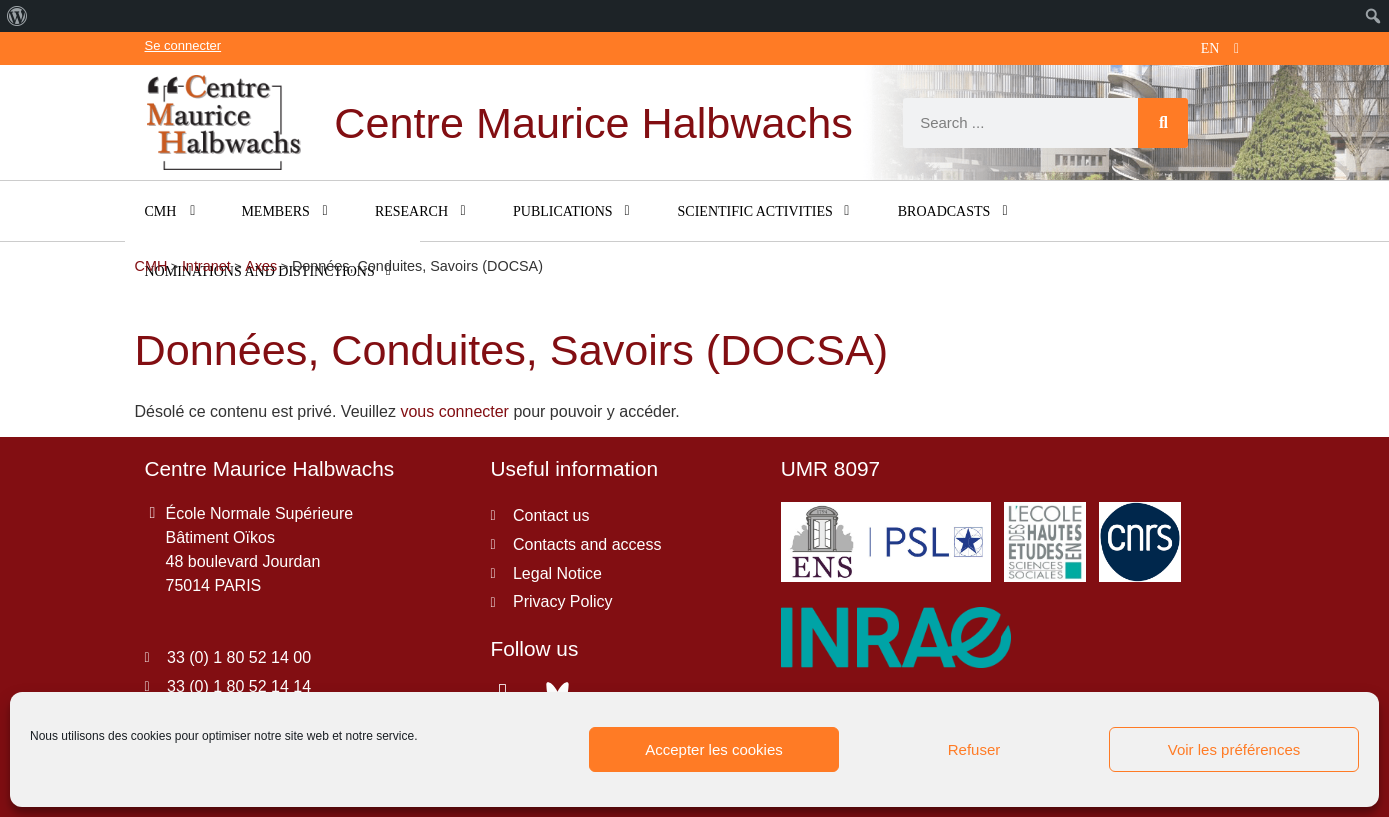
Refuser (974, 749)
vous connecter (454, 411)
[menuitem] (17, 16)
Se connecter (183, 45)
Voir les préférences (1234, 749)
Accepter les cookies (714, 749)
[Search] (1163, 123)
